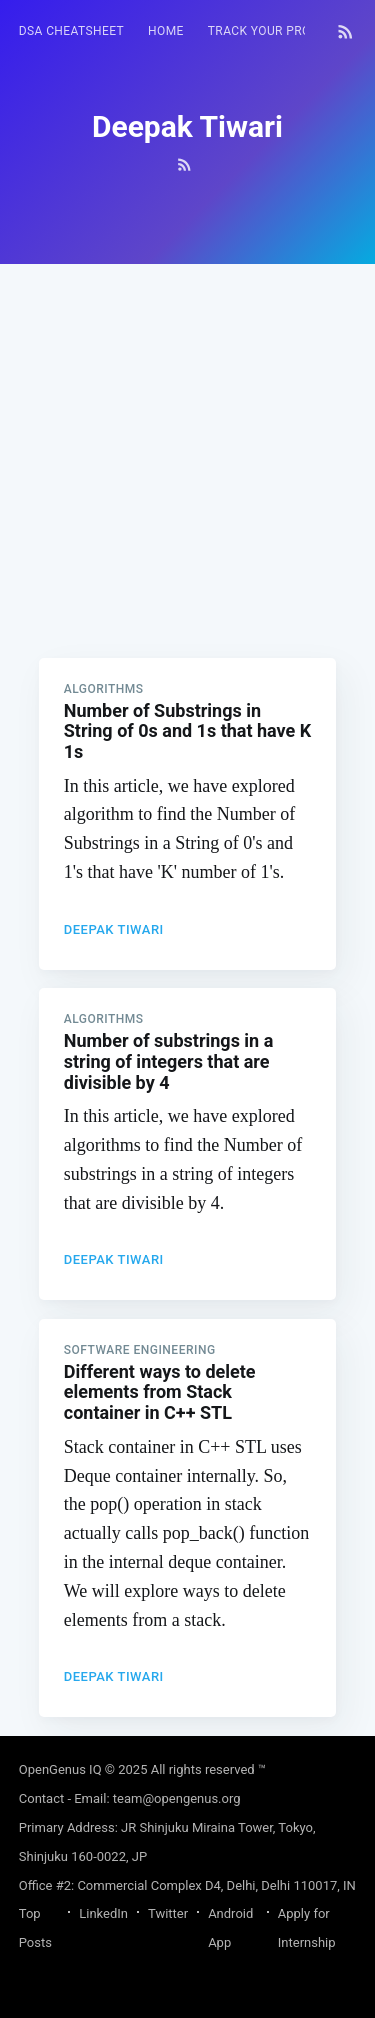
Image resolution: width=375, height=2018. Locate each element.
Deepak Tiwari (114, 929)
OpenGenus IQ (60, 1769)
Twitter (168, 1913)
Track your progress (279, 31)
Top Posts (35, 1928)
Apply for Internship (307, 1928)
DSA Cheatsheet (71, 31)
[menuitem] (71, 31)
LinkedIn (103, 1913)
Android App (230, 1928)
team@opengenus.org (177, 1798)
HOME (166, 31)
